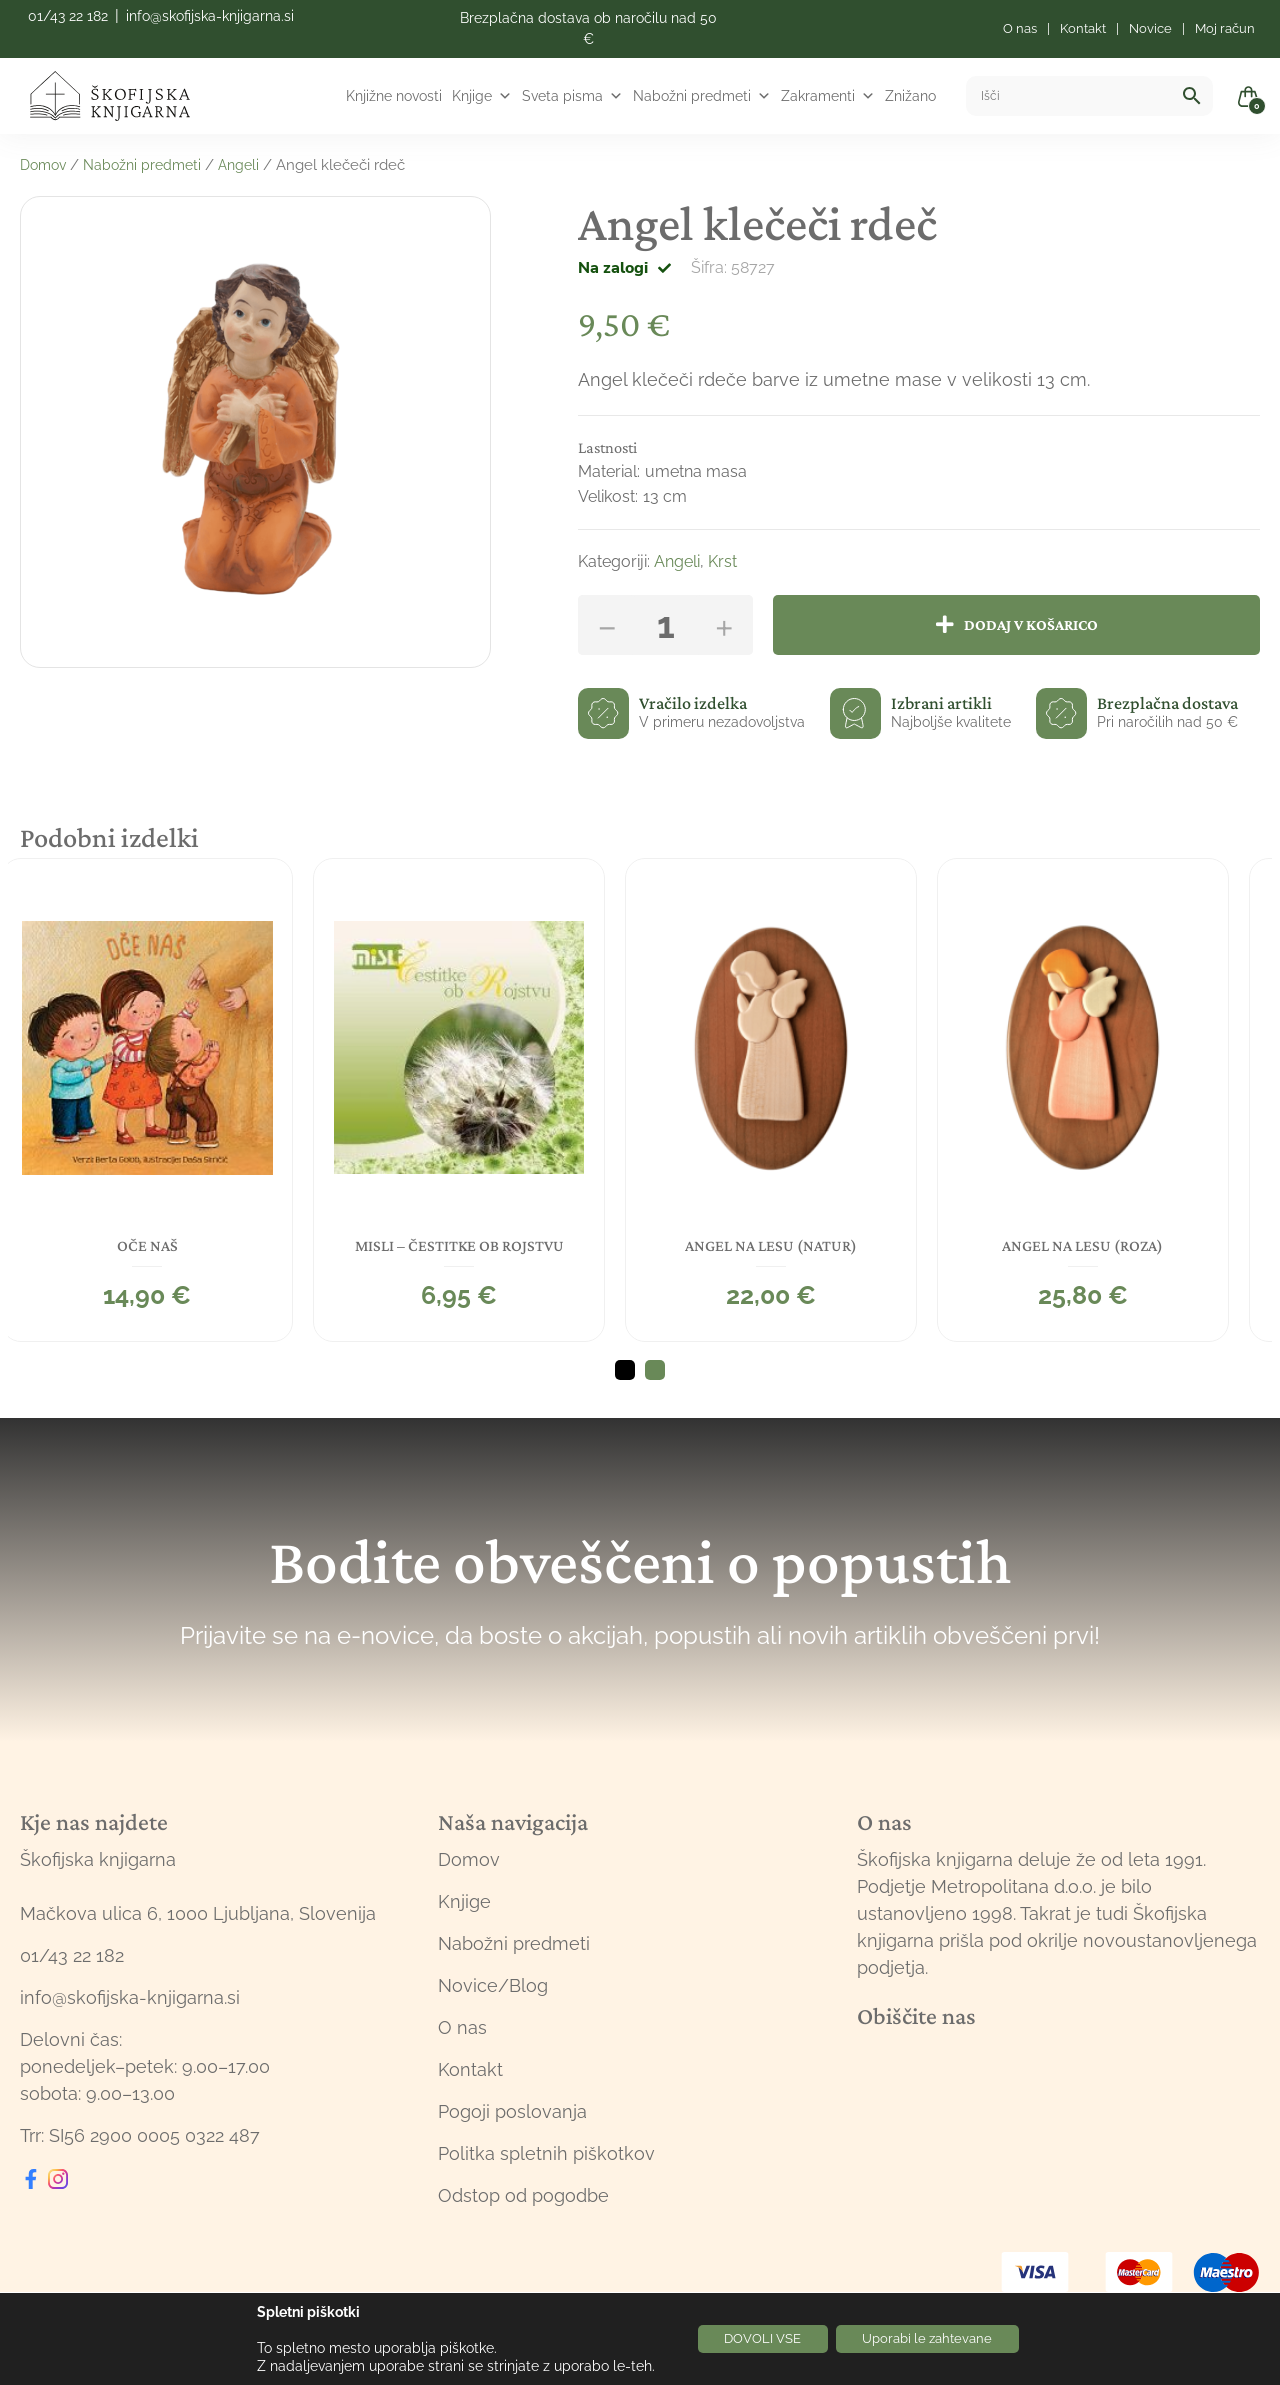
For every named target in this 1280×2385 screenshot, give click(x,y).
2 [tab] (655, 1367)
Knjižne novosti (394, 96)
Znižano (910, 96)
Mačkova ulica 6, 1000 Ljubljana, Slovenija (198, 1909)
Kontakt (470, 2065)
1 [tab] (625, 1367)
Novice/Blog (493, 1981)
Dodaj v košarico (1035, 624)
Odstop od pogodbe (523, 2191)
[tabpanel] (166, 1098)
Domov (45, 165)
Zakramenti (828, 96)
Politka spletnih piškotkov (546, 2149)
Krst (721, 561)
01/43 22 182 (68, 16)
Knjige (482, 96)
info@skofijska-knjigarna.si (210, 16)
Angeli (251, 165)
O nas (462, 2023)
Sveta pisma (572, 96)
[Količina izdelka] (665, 625)
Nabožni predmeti (702, 96)
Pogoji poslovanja (512, 2107)
